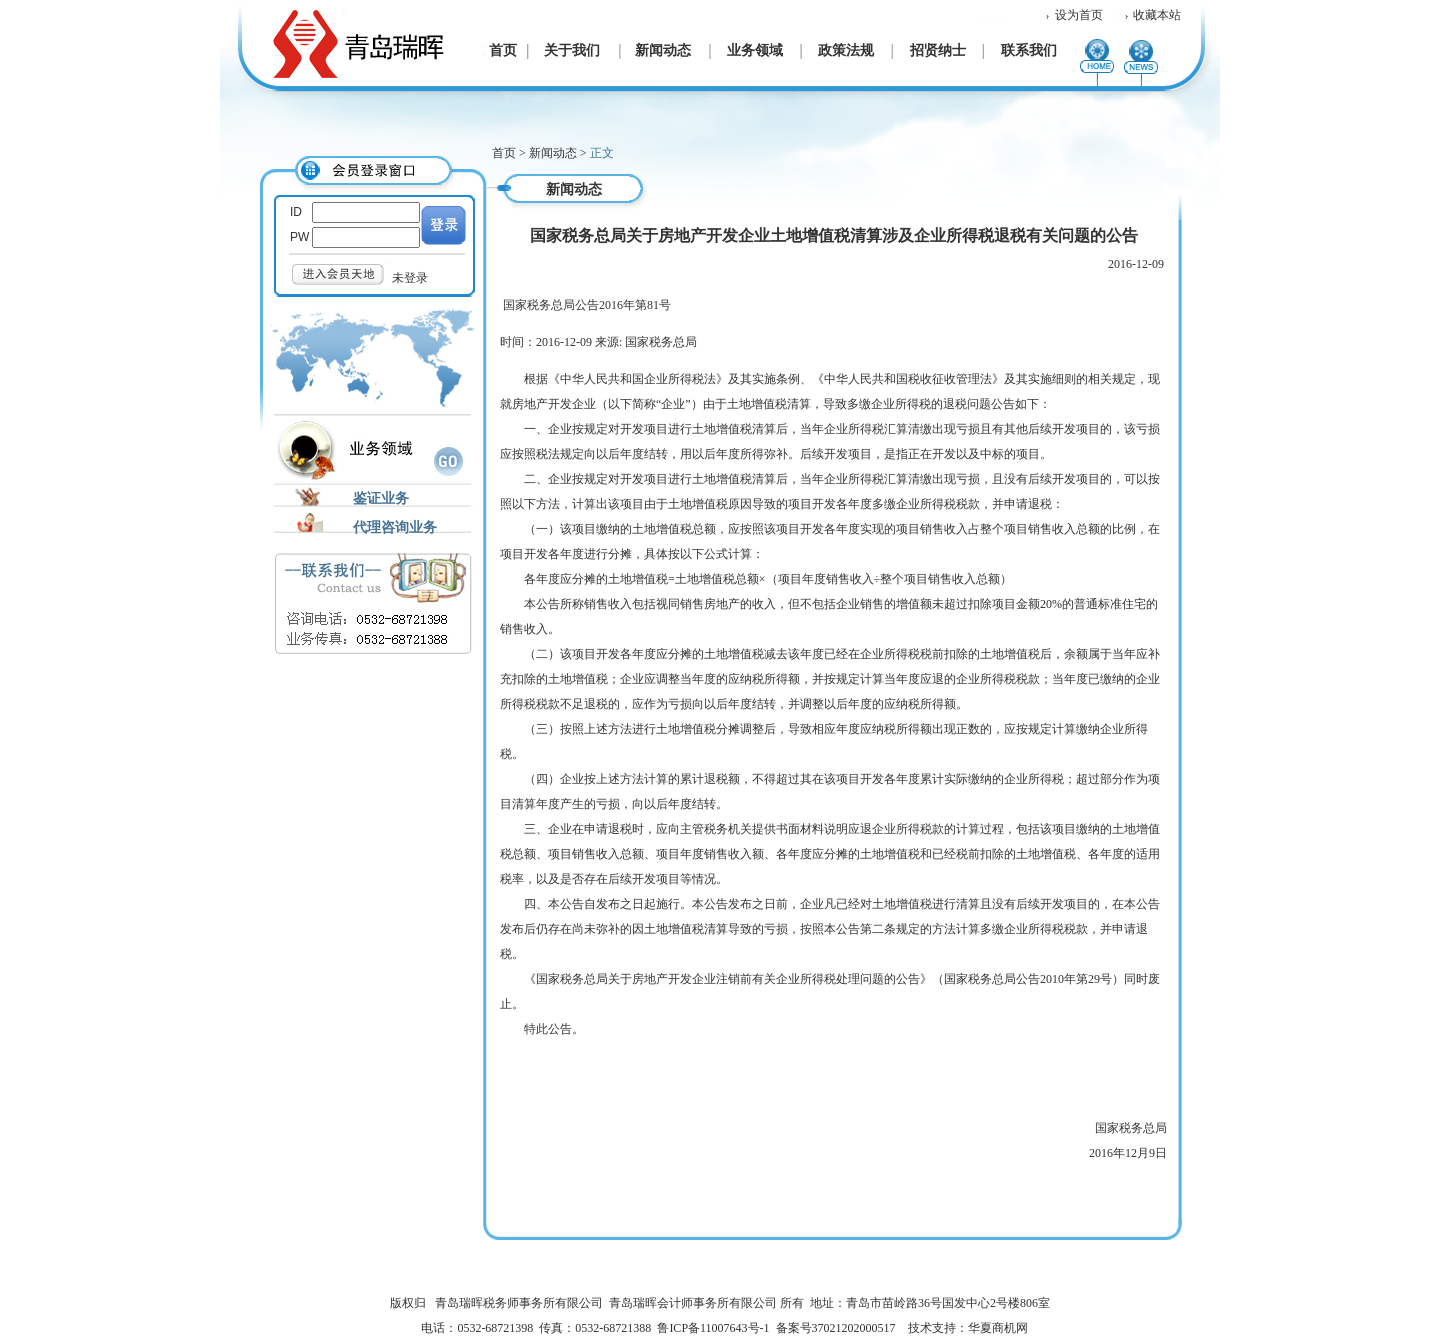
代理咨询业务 (395, 527)
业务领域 (755, 50)
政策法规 (846, 50)
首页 (503, 50)
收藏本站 (1157, 15)
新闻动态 (663, 50)
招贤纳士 (938, 50)
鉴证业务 (381, 498)
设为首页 (1079, 15)
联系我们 (1029, 50)
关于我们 (572, 50)
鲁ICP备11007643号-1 (713, 1328)
